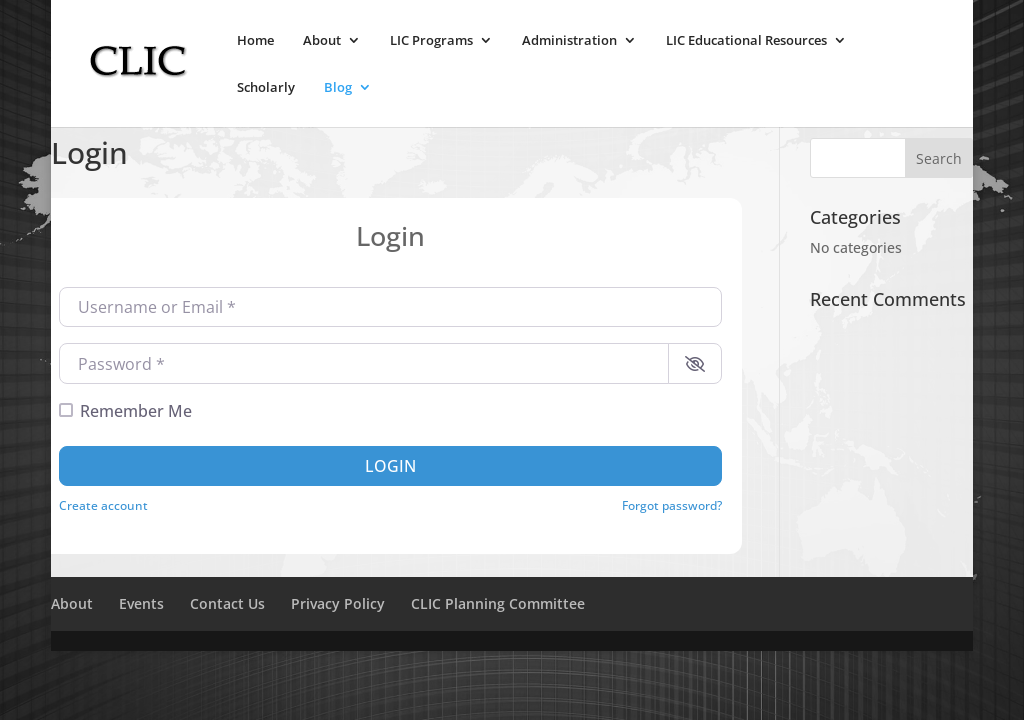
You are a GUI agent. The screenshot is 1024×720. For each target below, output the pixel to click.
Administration (569, 41)
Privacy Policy (338, 603)
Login (390, 466)
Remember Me (136, 411)
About (322, 41)
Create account (103, 505)
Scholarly (266, 88)
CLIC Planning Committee (498, 603)
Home (255, 41)
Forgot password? (672, 505)
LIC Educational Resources (746, 41)
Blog (338, 88)
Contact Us (227, 603)
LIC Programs (431, 41)
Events (141, 603)
